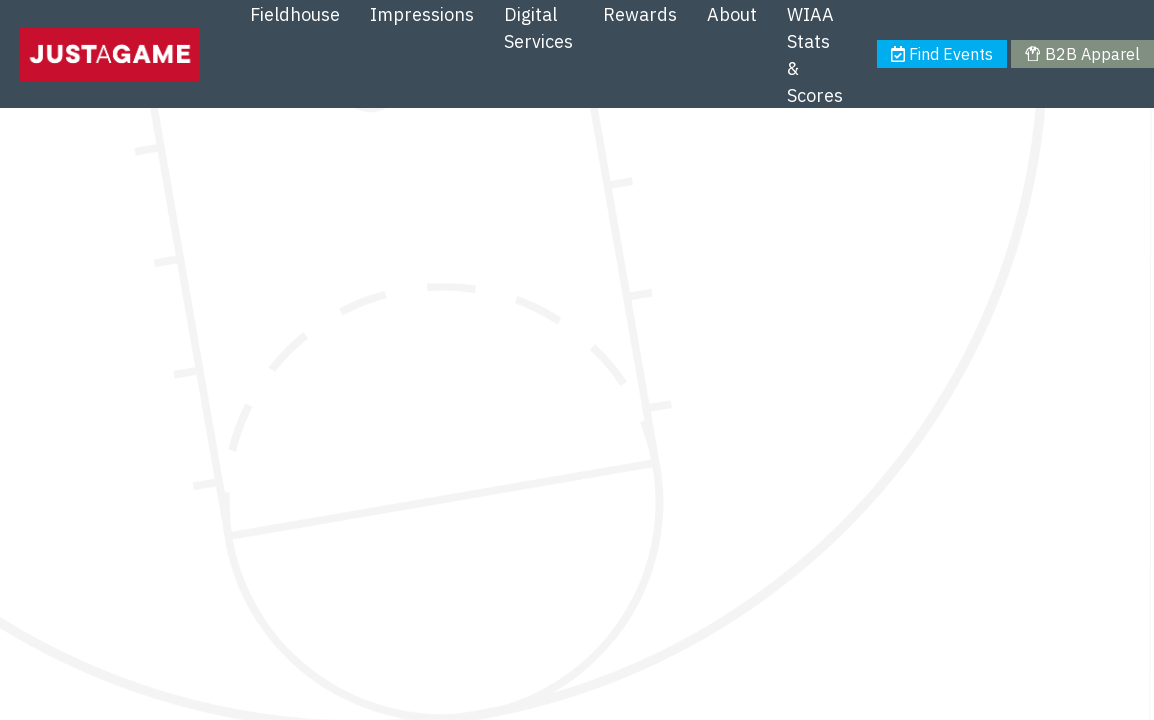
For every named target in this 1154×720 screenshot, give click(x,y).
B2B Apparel (1082, 54)
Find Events (942, 54)
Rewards (640, 14)
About (732, 14)
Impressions (422, 14)
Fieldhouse (295, 14)
